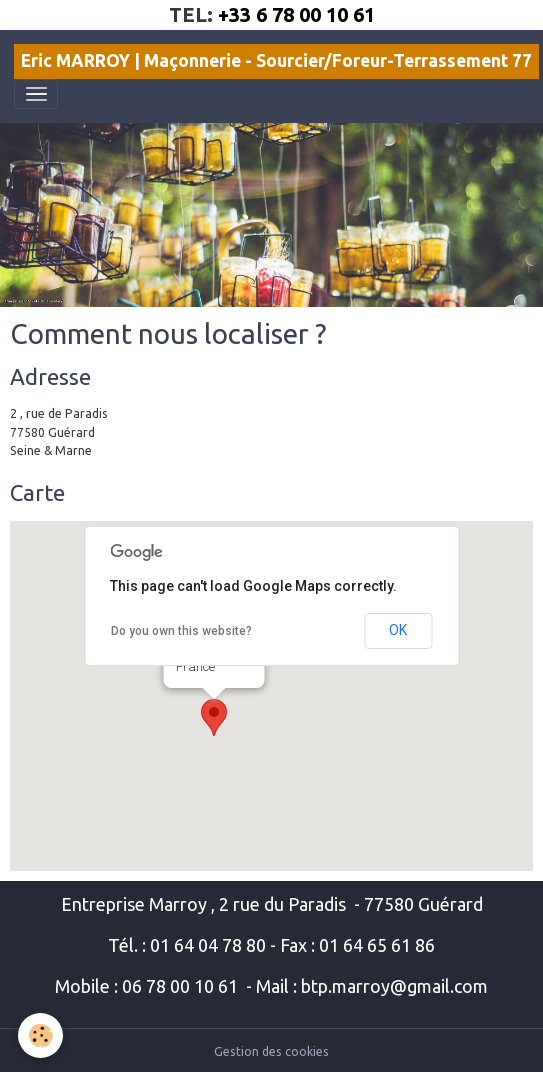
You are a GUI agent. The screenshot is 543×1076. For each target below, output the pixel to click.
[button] (214, 717)
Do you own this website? (181, 631)
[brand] (276, 61)
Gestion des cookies (271, 1051)
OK (398, 630)
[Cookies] (40, 1035)
